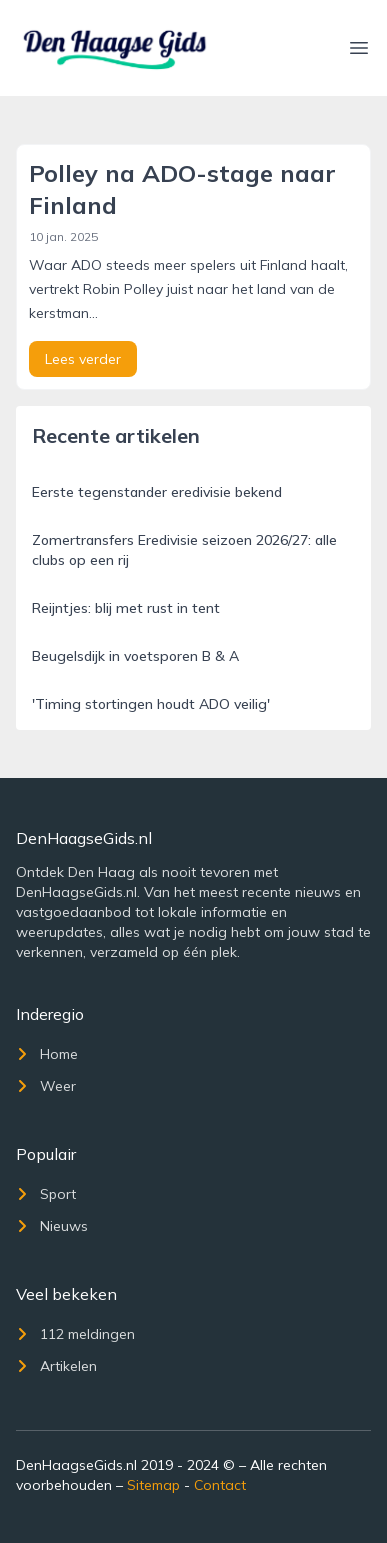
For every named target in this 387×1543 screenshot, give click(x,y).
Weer (46, 1086)
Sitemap (153, 1485)
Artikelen (56, 1366)
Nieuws (52, 1226)
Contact (220, 1485)
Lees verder (83, 359)
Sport (46, 1194)
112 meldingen (75, 1334)
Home (47, 1054)
